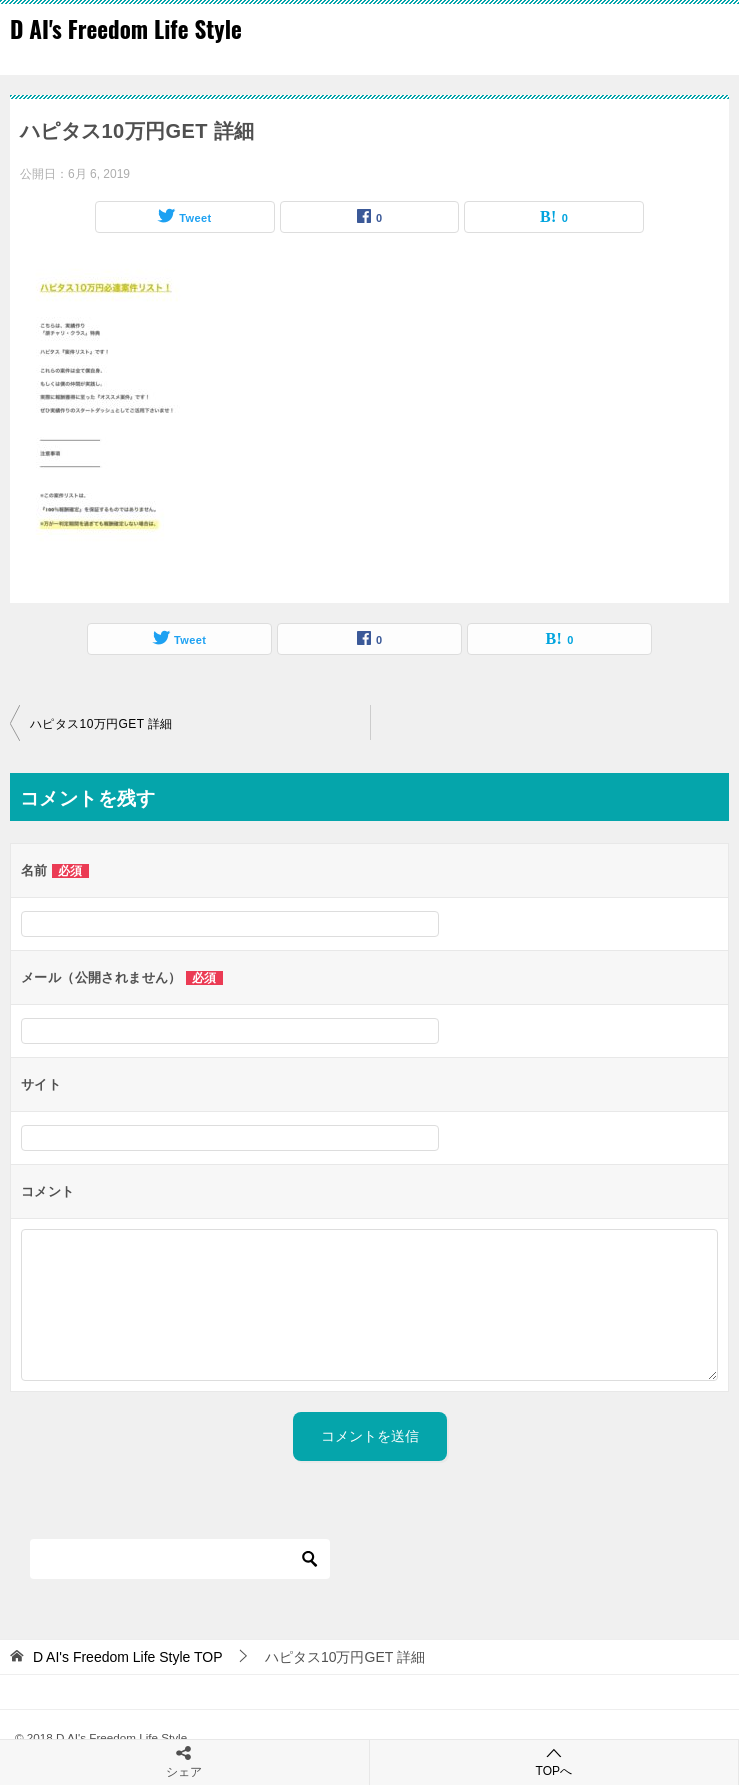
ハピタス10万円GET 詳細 (101, 724)
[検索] (180, 1559)
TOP (128, 1657)
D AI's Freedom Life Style (126, 29)
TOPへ (554, 1761)
